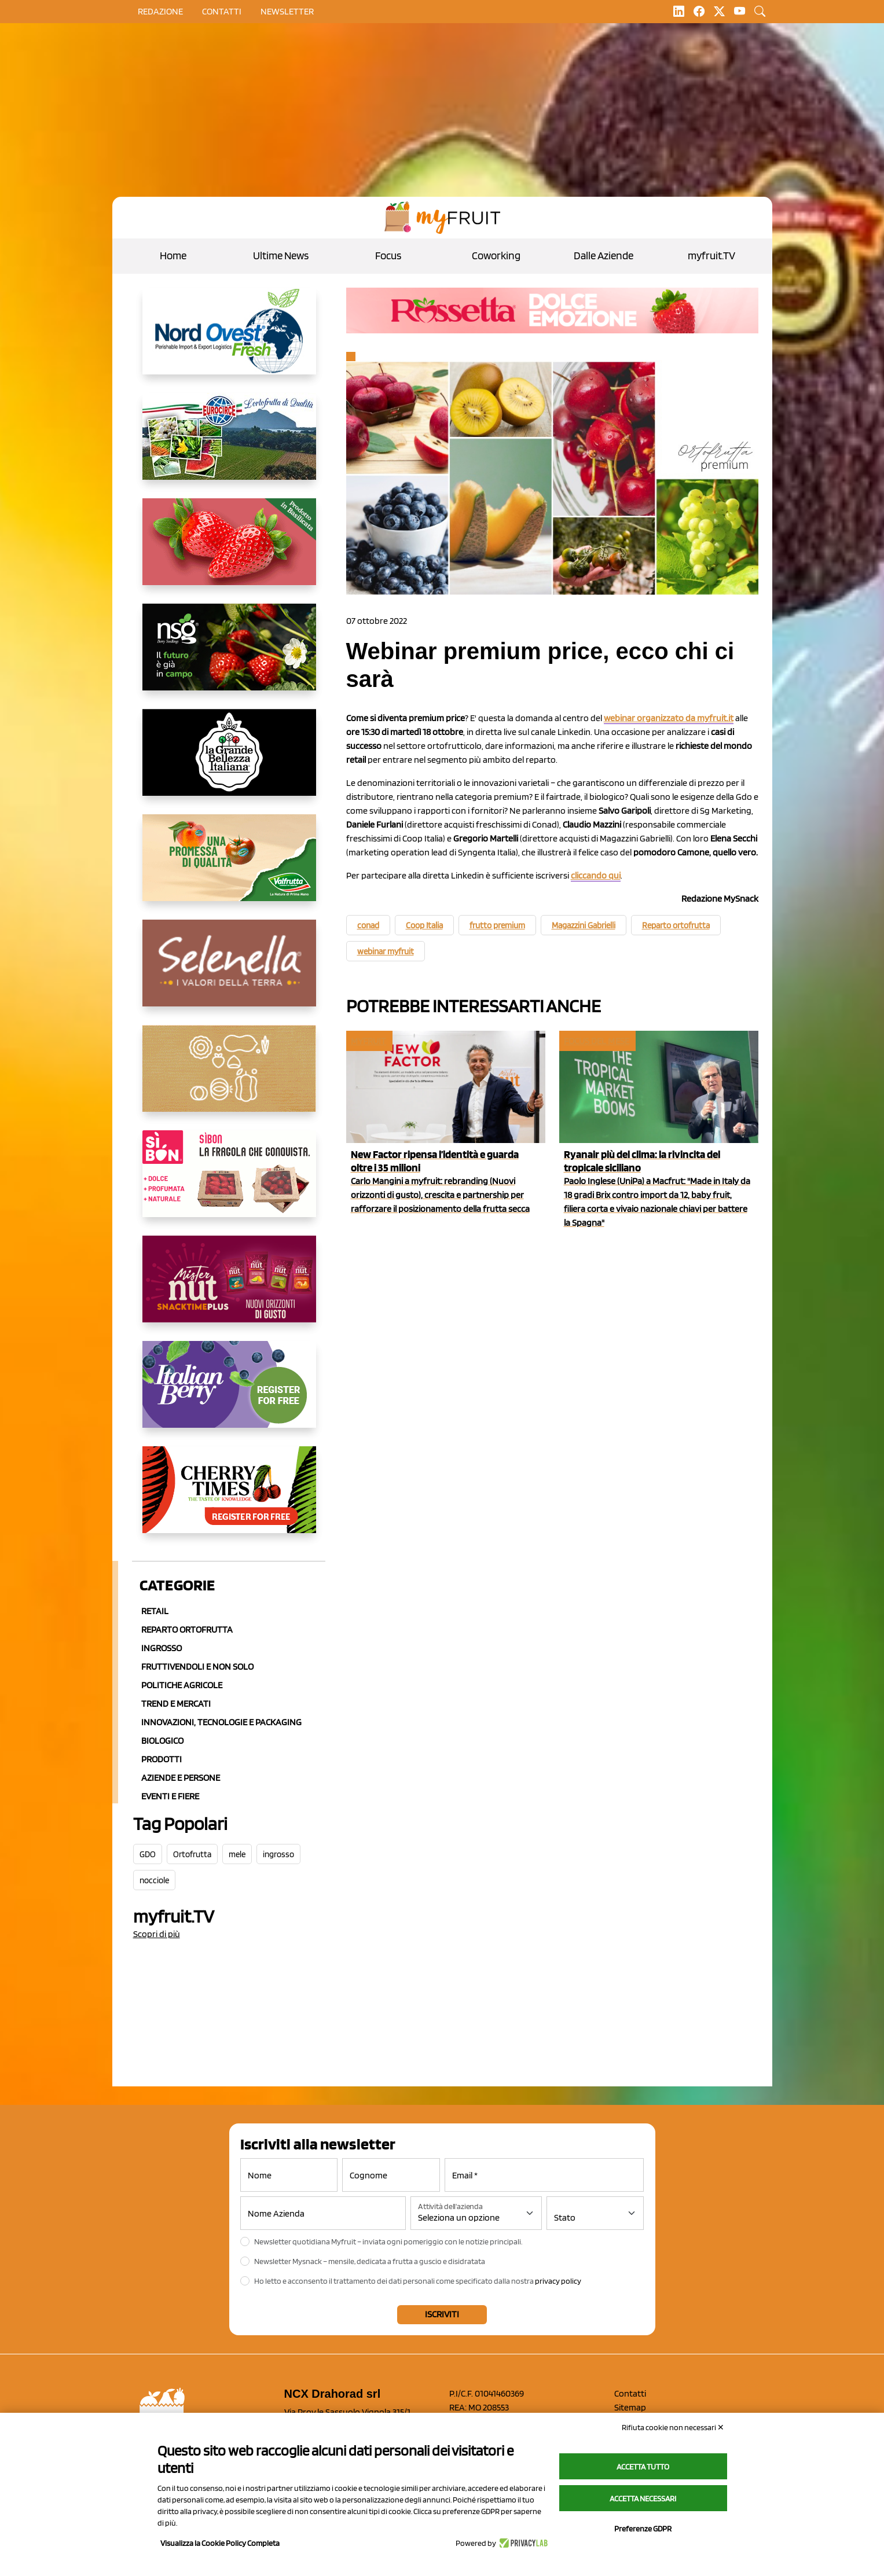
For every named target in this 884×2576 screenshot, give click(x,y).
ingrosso (278, 1854)
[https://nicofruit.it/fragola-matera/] (229, 551)
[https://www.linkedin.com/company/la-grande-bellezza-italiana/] (229, 761)
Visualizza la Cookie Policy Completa (220, 2543)
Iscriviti (442, 2314)
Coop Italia (424, 925)
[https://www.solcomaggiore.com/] (229, 1077)
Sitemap (630, 2407)
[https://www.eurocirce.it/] (229, 445)
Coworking (496, 255)
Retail (154, 1610)
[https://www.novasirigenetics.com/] (229, 656)
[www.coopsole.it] (229, 1183)
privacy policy (558, 2280)
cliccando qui (596, 875)
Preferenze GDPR (643, 2528)
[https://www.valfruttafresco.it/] (229, 867)
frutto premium (497, 925)
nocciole (154, 1880)
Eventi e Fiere (170, 1796)
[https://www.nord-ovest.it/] (229, 340)
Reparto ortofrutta (187, 1629)
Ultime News (281, 255)
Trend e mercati (176, 1703)
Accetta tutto (643, 2466)
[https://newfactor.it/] (229, 1288)
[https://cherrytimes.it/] (229, 1499)
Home (173, 255)
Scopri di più (156, 1933)
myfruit (369, 1040)
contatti (221, 11)
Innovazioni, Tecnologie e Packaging (221, 1722)
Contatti (630, 2393)
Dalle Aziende (603, 255)
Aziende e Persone (180, 1777)
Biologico (162, 1740)
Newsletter (287, 11)
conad (368, 925)
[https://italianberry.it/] (229, 1393)
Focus (388, 255)
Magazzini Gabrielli (583, 925)
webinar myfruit (385, 951)
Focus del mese (596, 1040)
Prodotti (161, 1759)
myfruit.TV (711, 255)
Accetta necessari (643, 2498)
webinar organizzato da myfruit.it (668, 717)
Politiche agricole (181, 1685)
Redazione (160, 11)
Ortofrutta (192, 1854)
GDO (148, 1854)
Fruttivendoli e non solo (197, 1666)
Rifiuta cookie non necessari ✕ (673, 2427)
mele (237, 1854)
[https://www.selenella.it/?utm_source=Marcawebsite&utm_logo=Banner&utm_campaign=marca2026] (229, 972)
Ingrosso (161, 1647)
